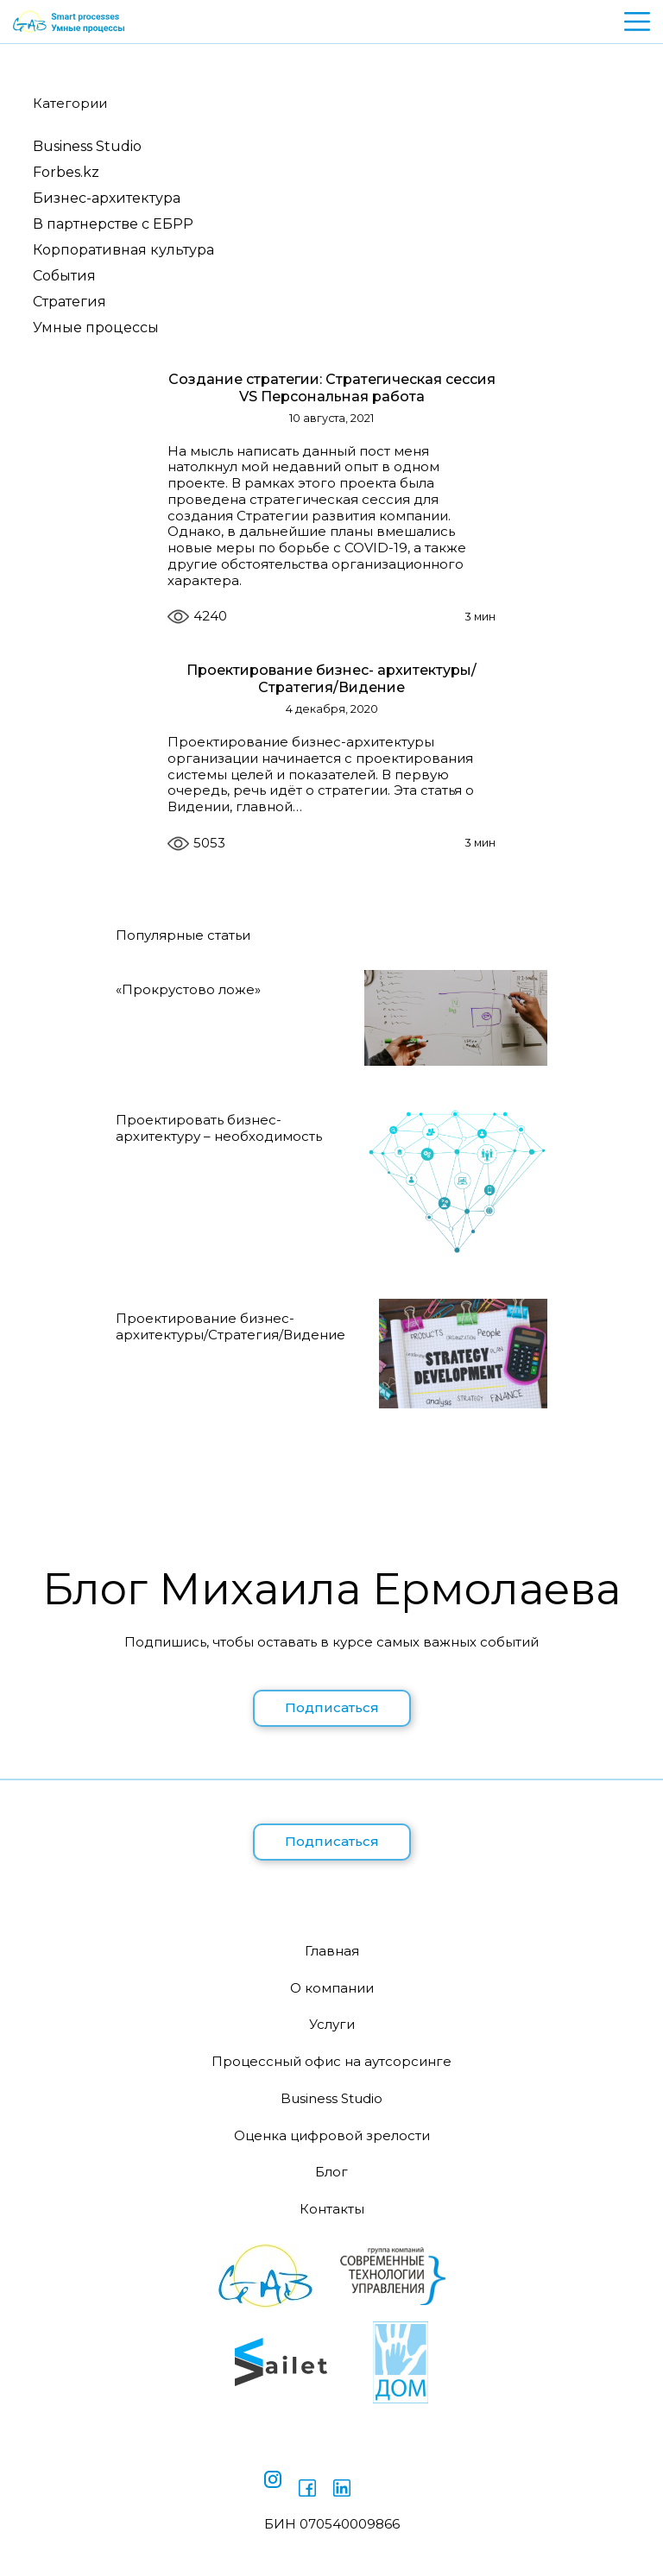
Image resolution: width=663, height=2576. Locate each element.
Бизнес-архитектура (106, 198)
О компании (332, 1988)
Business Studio (87, 146)
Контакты (332, 2209)
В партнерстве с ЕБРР (113, 224)
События (64, 276)
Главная (332, 1951)
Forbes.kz (66, 172)
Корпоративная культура (123, 250)
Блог (331, 2171)
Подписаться (332, 1707)
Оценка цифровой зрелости (332, 2135)
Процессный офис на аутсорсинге (331, 2061)
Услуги (332, 2024)
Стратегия (69, 301)
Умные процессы (96, 327)
